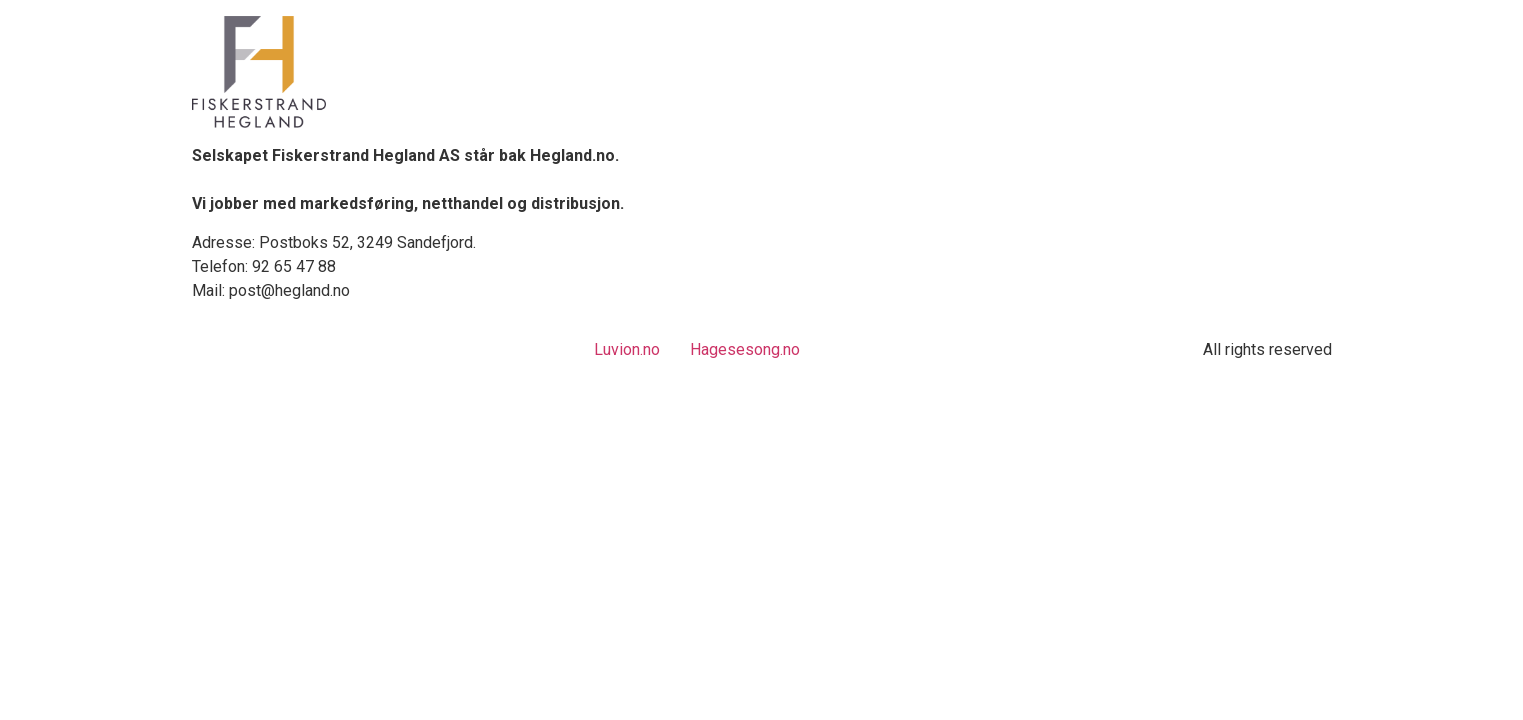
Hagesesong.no (745, 349)
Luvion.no (627, 349)
